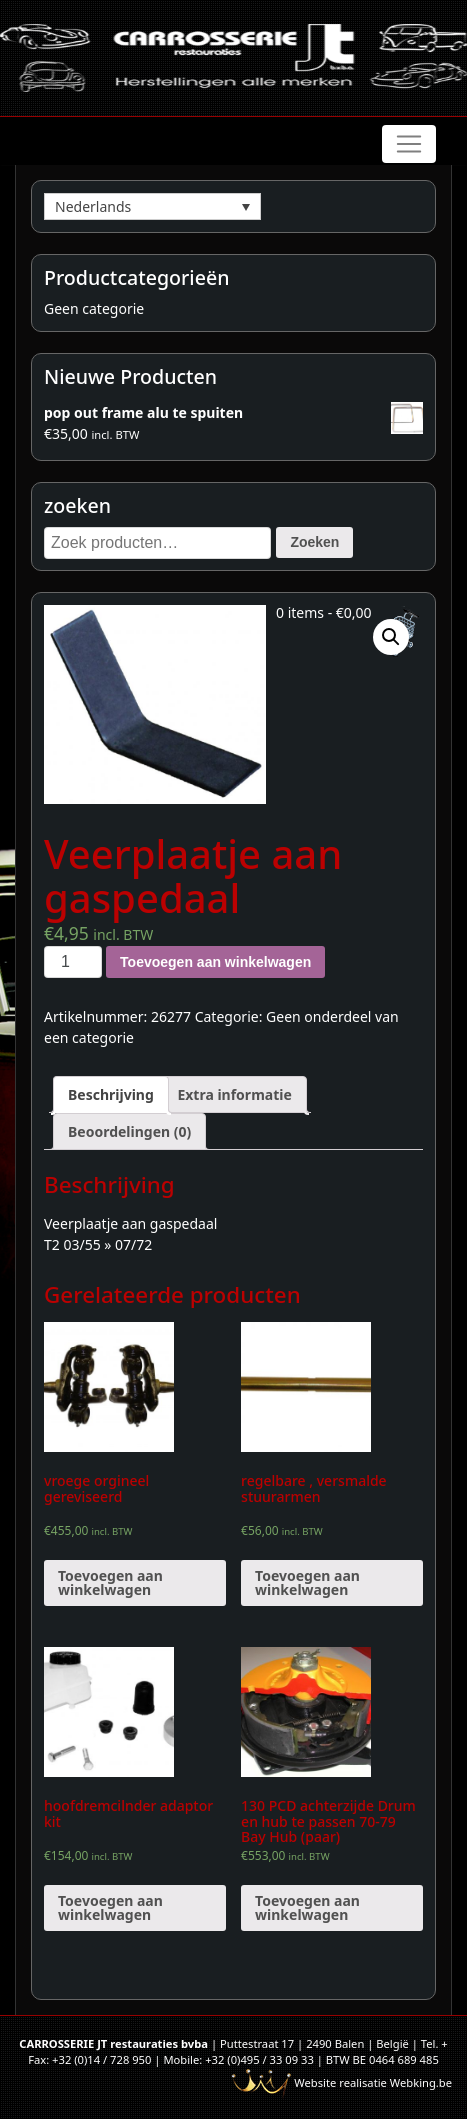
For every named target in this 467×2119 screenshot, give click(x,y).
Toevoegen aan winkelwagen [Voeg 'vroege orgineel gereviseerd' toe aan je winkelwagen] (110, 1582)
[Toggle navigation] (409, 144)
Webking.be (421, 2082)
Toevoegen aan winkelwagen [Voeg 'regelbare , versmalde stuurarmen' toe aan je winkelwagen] (307, 1582)
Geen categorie (94, 308)
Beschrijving (111, 1094)
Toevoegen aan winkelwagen (215, 962)
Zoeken (314, 542)
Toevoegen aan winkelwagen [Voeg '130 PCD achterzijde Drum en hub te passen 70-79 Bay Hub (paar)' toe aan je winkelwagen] (307, 1907)
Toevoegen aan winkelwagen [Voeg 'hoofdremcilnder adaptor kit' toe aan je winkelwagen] (110, 1907)
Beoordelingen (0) (129, 1131)
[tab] (111, 1094)
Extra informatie (234, 1094)
